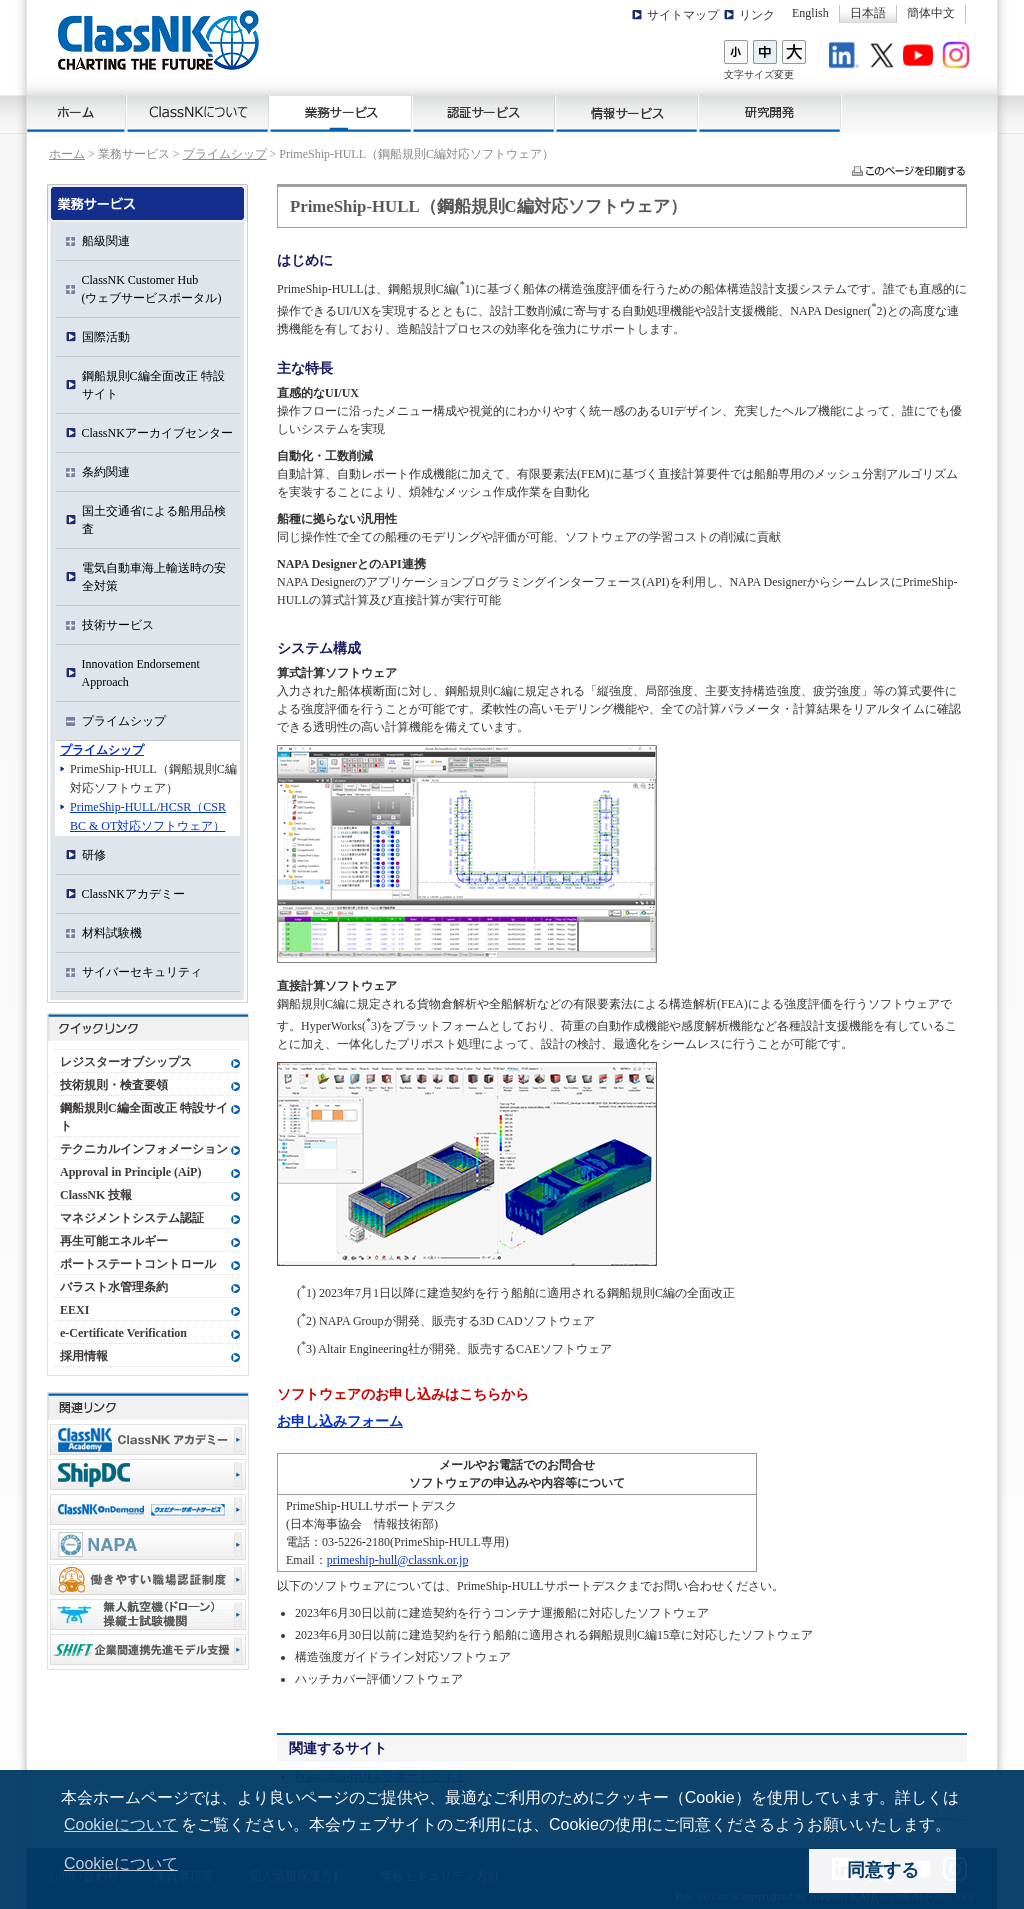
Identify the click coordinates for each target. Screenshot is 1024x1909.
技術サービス (118, 625)
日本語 (868, 13)
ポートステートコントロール (138, 1264)
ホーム (77, 114)
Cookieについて (121, 1824)
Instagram (959, 58)
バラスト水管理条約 (114, 1287)
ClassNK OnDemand (148, 1509)
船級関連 (106, 241)
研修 (94, 855)
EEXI (74, 1310)
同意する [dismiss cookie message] (883, 1870)
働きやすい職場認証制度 (148, 1579)
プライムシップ (225, 154)
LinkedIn (847, 58)
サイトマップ (683, 15)
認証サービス (484, 114)
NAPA (148, 1544)
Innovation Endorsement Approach (141, 673)
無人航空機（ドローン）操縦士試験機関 (148, 1614)
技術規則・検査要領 (114, 1085)
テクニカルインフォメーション (144, 1149)
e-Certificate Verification (123, 1333)
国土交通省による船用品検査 (154, 520)
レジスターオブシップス (126, 1062)
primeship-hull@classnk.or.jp (398, 1560)
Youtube (921, 58)
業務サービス (341, 114)
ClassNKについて (198, 114)
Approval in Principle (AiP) (130, 1172)
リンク (757, 15)
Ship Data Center (148, 1474)
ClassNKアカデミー (133, 894)
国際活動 (106, 337)
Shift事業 (148, 1649)
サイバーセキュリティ (142, 972)
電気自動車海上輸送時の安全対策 (154, 577)
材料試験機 (112, 933)
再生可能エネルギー (114, 1241)
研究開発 (770, 114)
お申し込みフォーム (340, 1421)
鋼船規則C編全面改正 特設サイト (153, 385)
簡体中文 (931, 13)
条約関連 (106, 472)
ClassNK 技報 (96, 1195)
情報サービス (627, 114)
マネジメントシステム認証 (132, 1218)
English (810, 13)
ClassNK (158, 40)
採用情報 (84, 1356)
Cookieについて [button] (121, 1863)
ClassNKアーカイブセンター (157, 433)
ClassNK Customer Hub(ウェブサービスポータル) (152, 289)
